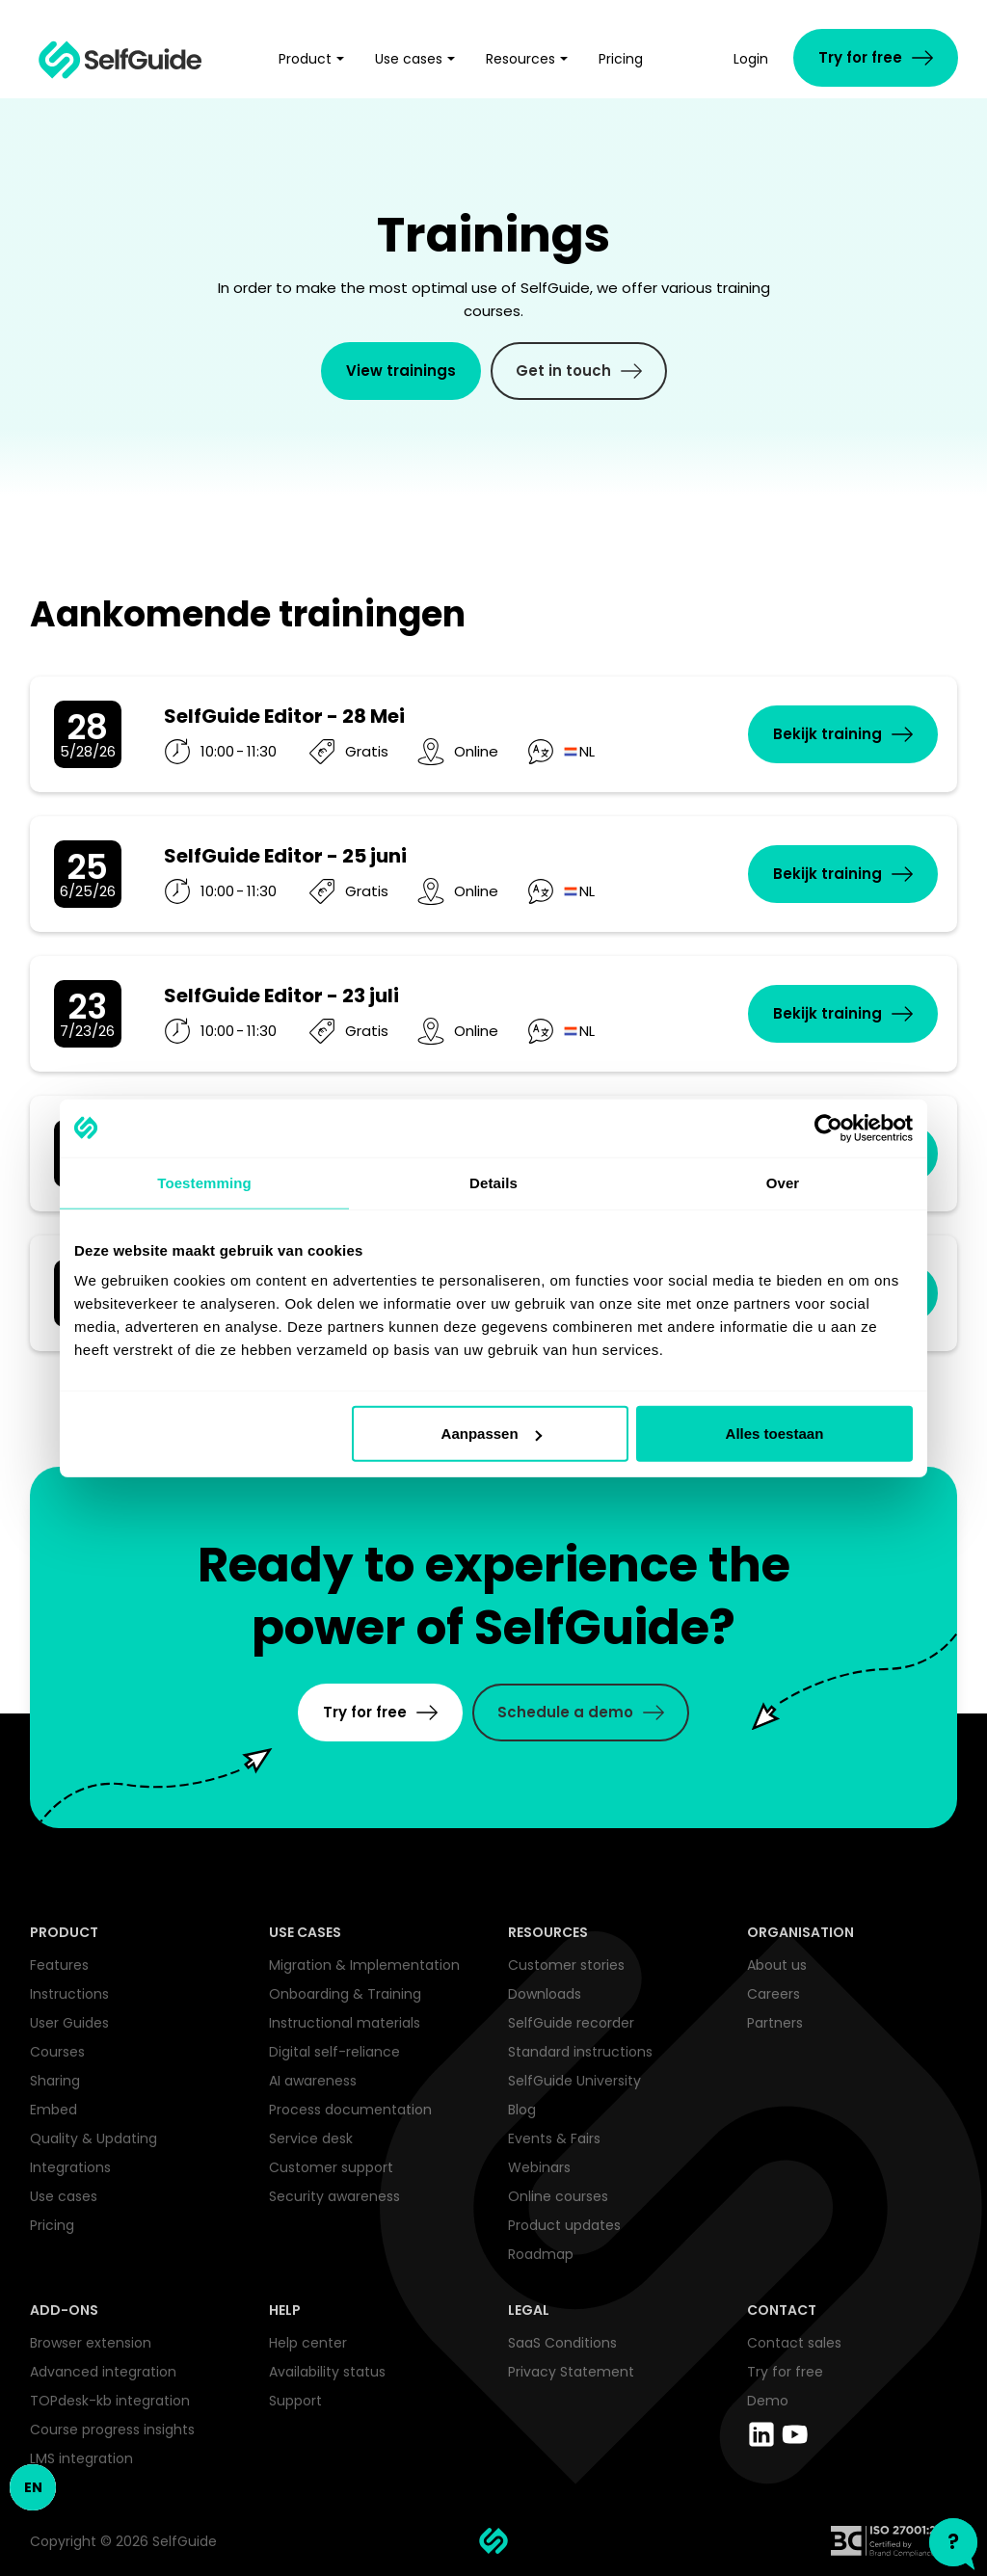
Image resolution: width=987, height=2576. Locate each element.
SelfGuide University (574, 2080)
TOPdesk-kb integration (110, 2400)
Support (295, 2400)
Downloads (544, 1994)
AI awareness (313, 2080)
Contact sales (794, 2342)
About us (777, 1965)
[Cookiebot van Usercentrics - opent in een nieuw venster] (828, 1127)
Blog (522, 2109)
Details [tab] (493, 1182)
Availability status (327, 2371)
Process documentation (350, 2109)
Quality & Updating (93, 2138)
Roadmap (541, 2254)
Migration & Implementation (364, 1965)
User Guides (69, 2022)
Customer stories (566, 1965)
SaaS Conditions (562, 2342)
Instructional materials (344, 2022)
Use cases (63, 2196)
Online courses (558, 2196)
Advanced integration (103, 2371)
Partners (775, 2022)
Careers (773, 1994)
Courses (57, 2051)
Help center (308, 2342)
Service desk (311, 2138)
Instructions (69, 1994)
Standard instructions (580, 2051)
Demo (767, 2400)
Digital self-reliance (334, 2051)
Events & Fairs (554, 2138)
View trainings (401, 370)
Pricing (52, 2225)
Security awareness (334, 2196)
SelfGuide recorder (571, 2022)
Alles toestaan (775, 1433)
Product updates (564, 2225)
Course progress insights (112, 2429)
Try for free (785, 2371)
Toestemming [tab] (204, 1182)
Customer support (331, 2167)
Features (59, 1965)
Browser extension (90, 2342)
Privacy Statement (571, 2371)
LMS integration (81, 2458)
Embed (53, 2109)
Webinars (539, 2167)
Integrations (70, 2167)
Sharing (55, 2080)
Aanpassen (491, 1433)
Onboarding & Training (345, 1994)
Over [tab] (783, 1182)
